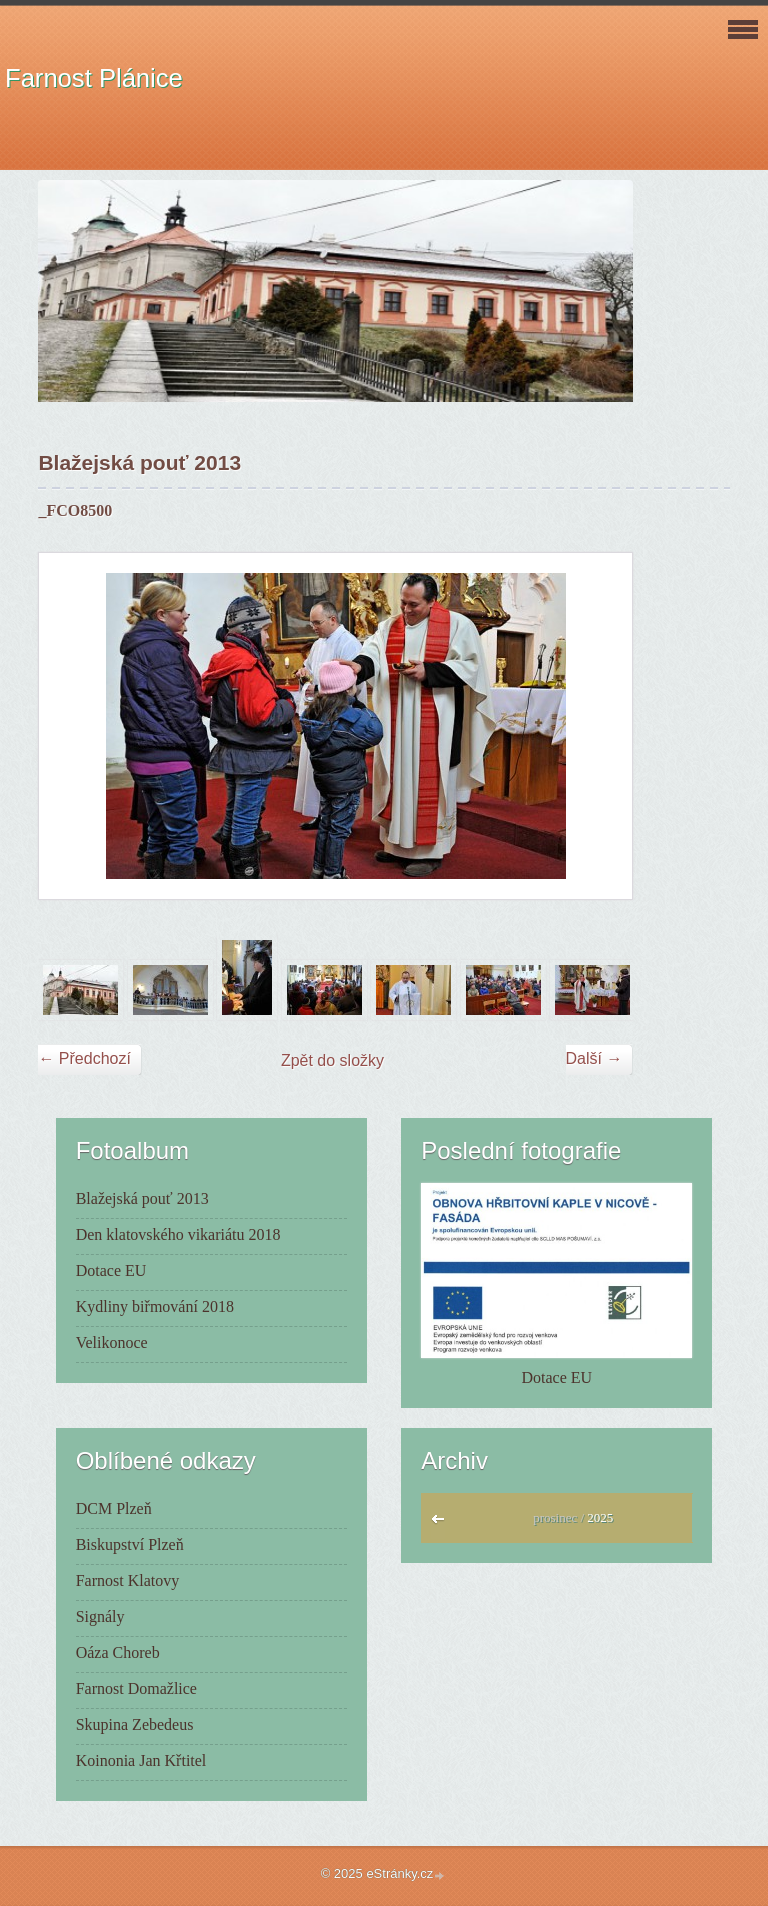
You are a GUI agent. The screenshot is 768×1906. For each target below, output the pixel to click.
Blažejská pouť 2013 (142, 1198)
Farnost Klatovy (128, 1580)
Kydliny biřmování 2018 (155, 1306)
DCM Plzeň (114, 1508)
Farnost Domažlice (136, 1688)
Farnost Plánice (94, 78)
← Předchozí (84, 1058)
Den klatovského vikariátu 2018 (178, 1234)
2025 (600, 1517)
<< (442, 1524)
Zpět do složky (332, 1060)
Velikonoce (112, 1342)
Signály (100, 1616)
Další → (594, 1058)
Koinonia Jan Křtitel (141, 1760)
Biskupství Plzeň (130, 1544)
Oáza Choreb (118, 1652)
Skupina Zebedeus (135, 1724)
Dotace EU (111, 1270)
